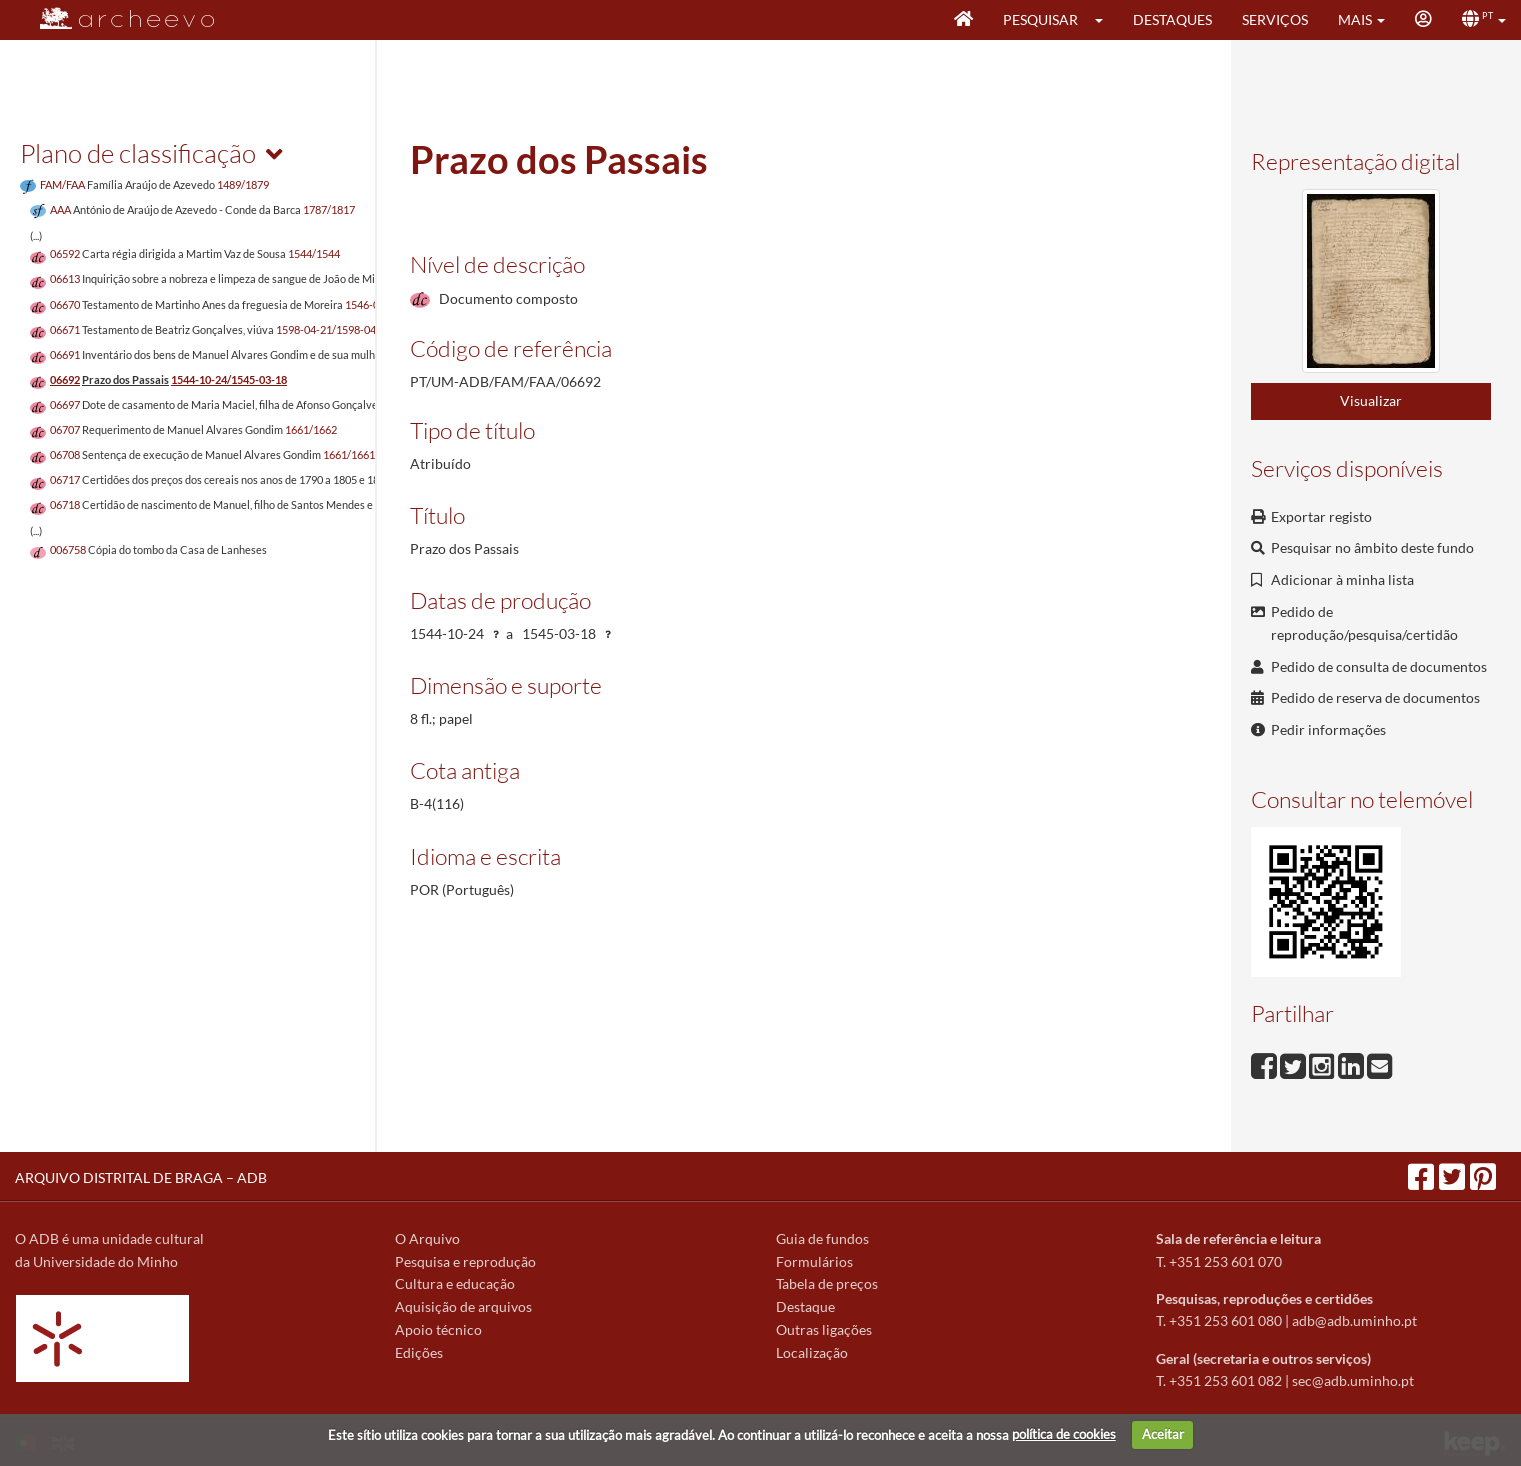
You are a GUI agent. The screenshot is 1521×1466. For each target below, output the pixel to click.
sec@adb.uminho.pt (1353, 1380)
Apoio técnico (438, 1329)
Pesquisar (1040, 19)
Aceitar (1163, 1434)
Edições (419, 1352)
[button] (1105, 20)
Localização (812, 1352)
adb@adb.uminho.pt (1354, 1320)
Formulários (814, 1261)
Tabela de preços (827, 1283)
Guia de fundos (822, 1238)
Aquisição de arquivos (463, 1306)
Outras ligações (824, 1329)
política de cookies (1064, 1434)
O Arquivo (427, 1238)
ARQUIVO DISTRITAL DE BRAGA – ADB (141, 1177)
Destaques (1172, 19)
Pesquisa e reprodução (465, 1261)
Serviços (1275, 19)
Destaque (805, 1306)
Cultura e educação (455, 1283)
